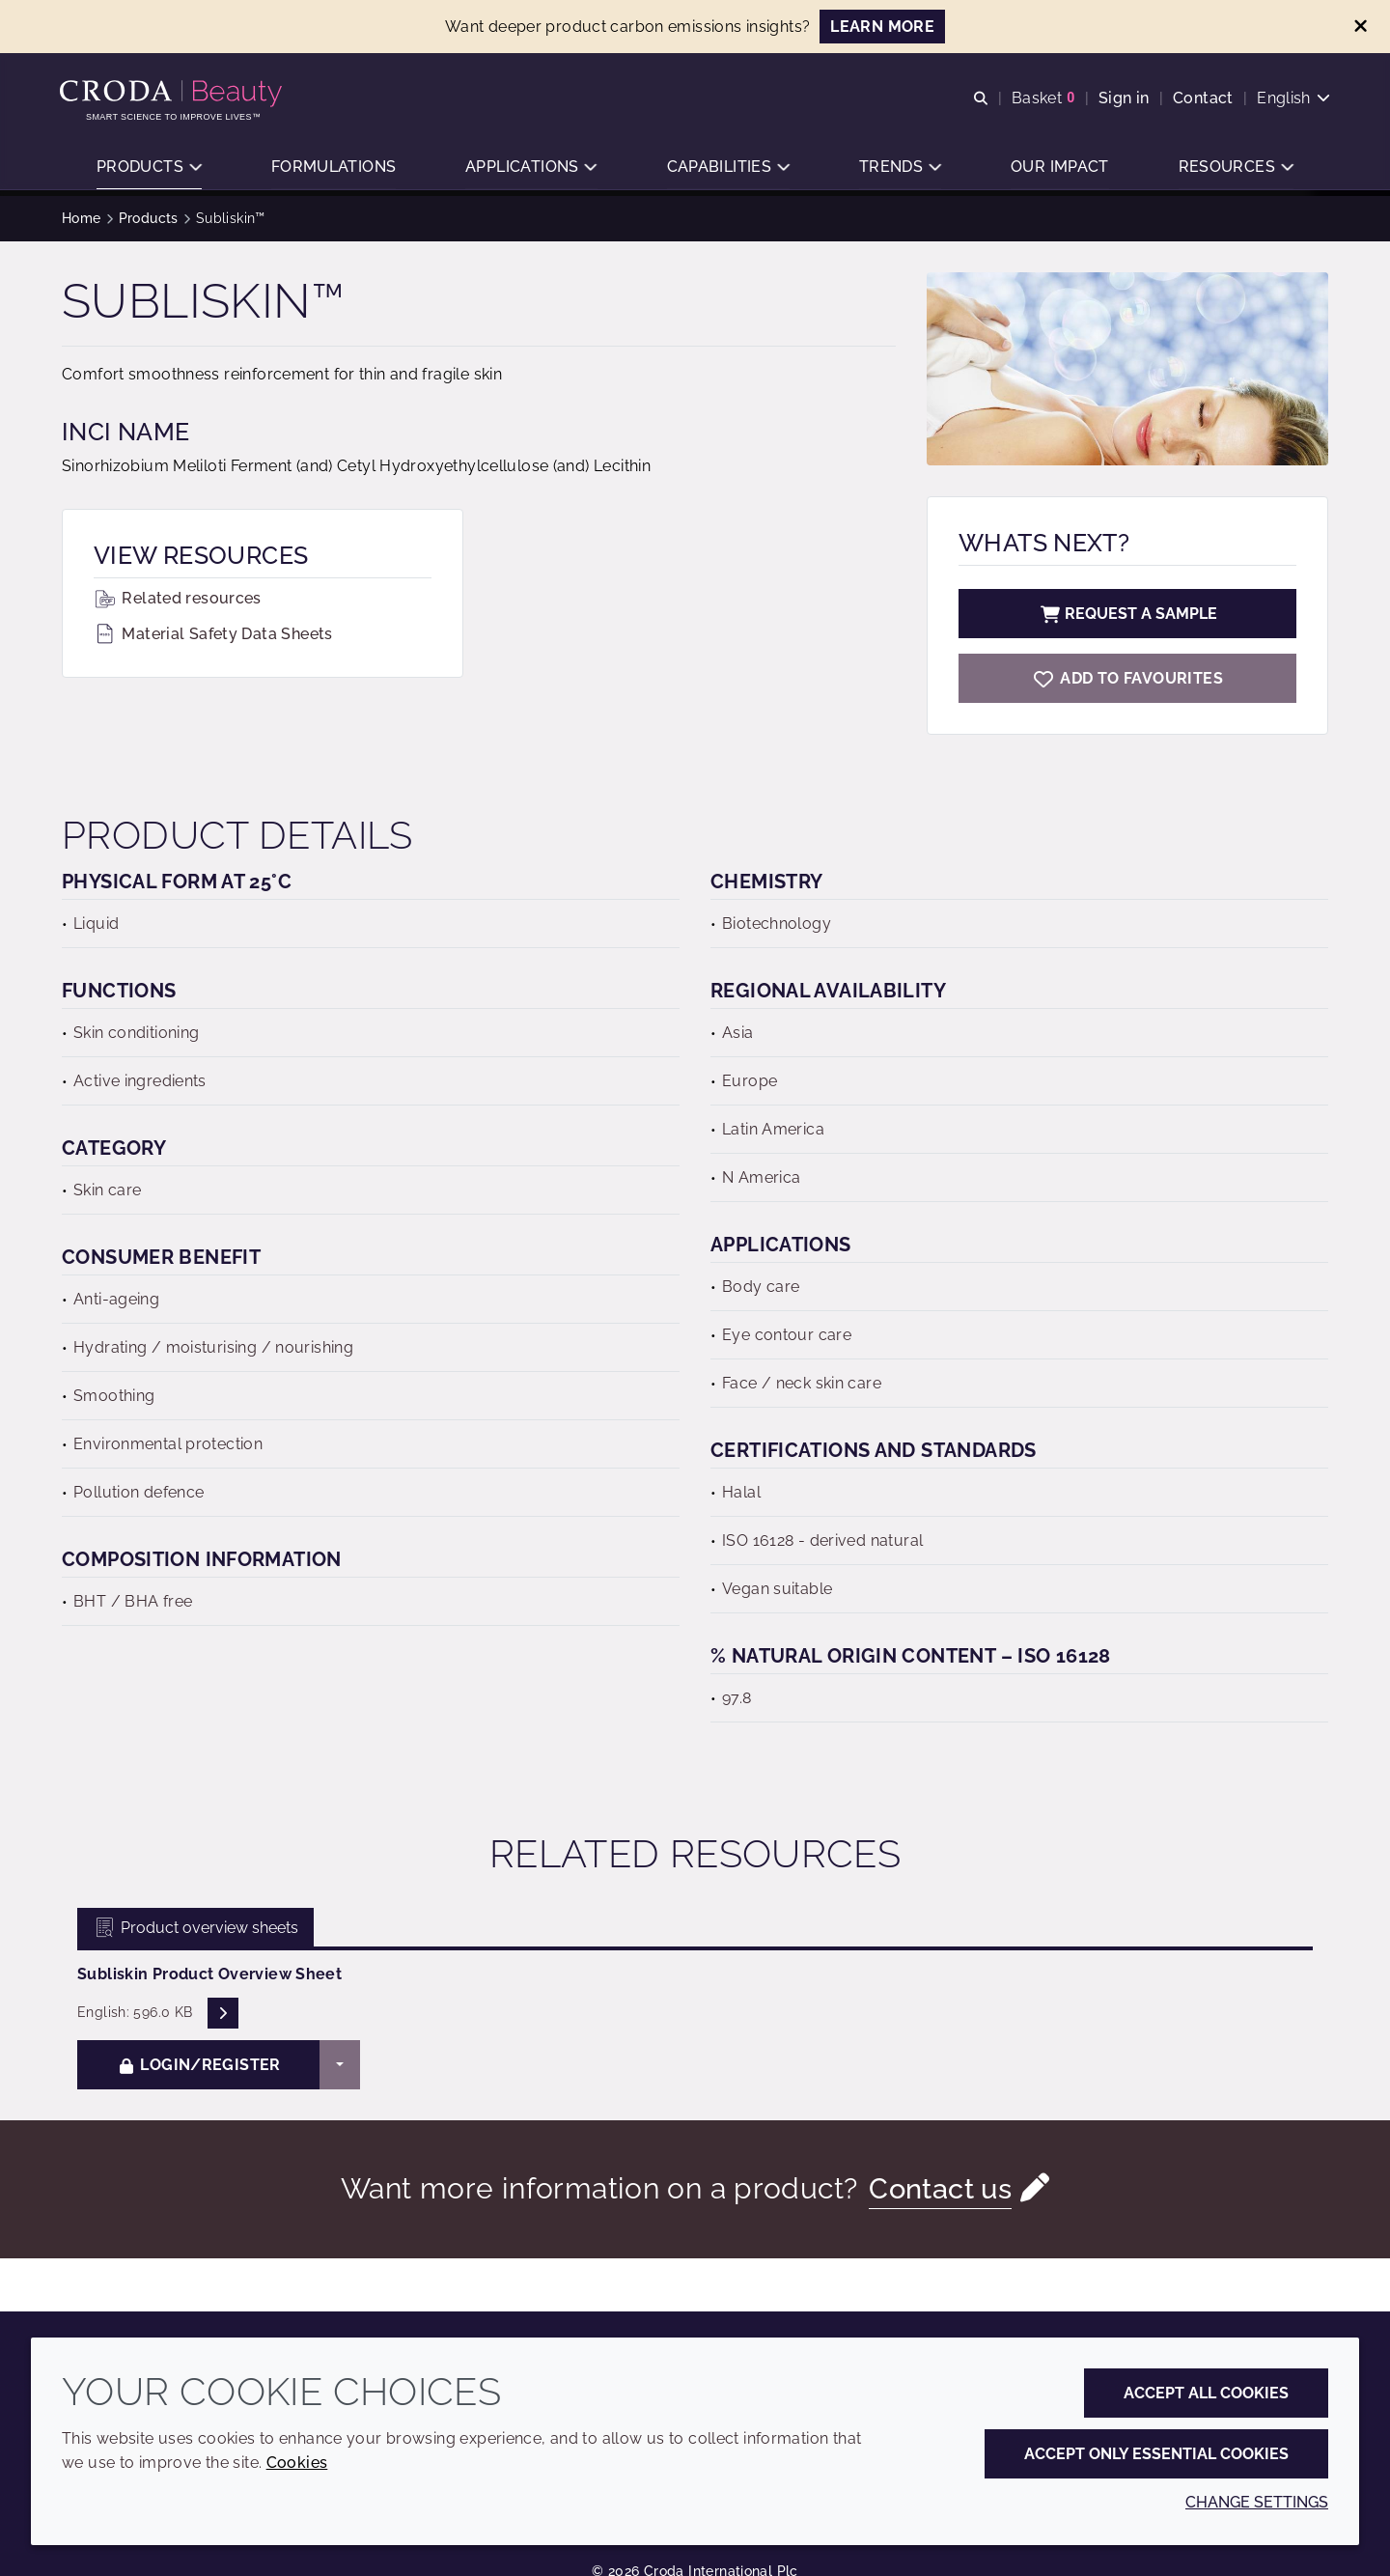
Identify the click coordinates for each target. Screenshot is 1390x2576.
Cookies (297, 2462)
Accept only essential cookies (1156, 2454)
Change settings (1256, 2502)
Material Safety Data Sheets (213, 634)
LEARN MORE (882, 26)
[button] (149, 169)
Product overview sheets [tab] (195, 1927)
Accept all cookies (1206, 2393)
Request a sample (1127, 613)
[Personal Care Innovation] (175, 94)
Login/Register (199, 2065)
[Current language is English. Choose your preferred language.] (1291, 99)
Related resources (178, 598)
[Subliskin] (1127, 678)
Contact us (940, 2188)
